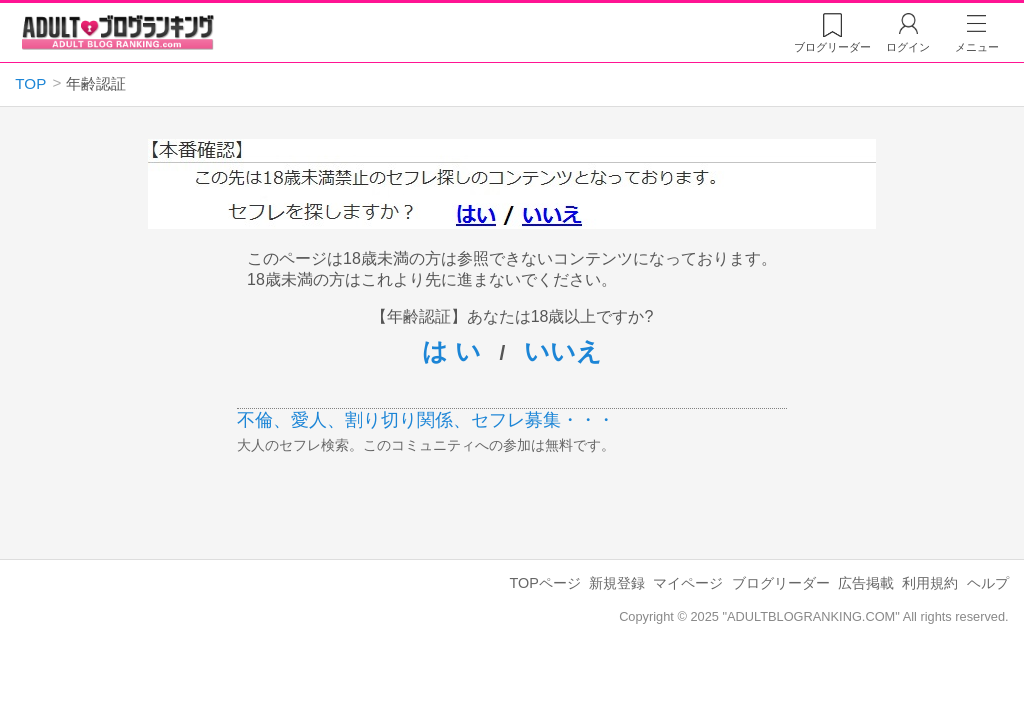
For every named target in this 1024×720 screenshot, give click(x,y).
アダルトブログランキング (118, 33)
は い (451, 351)
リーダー (832, 47)
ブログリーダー (781, 583)
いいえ (563, 351)
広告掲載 (866, 583)
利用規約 (930, 583)
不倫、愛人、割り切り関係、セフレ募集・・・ (426, 420)
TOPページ (544, 583)
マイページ (688, 583)
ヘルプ (988, 583)
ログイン (908, 47)
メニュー (977, 47)
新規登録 (617, 583)
